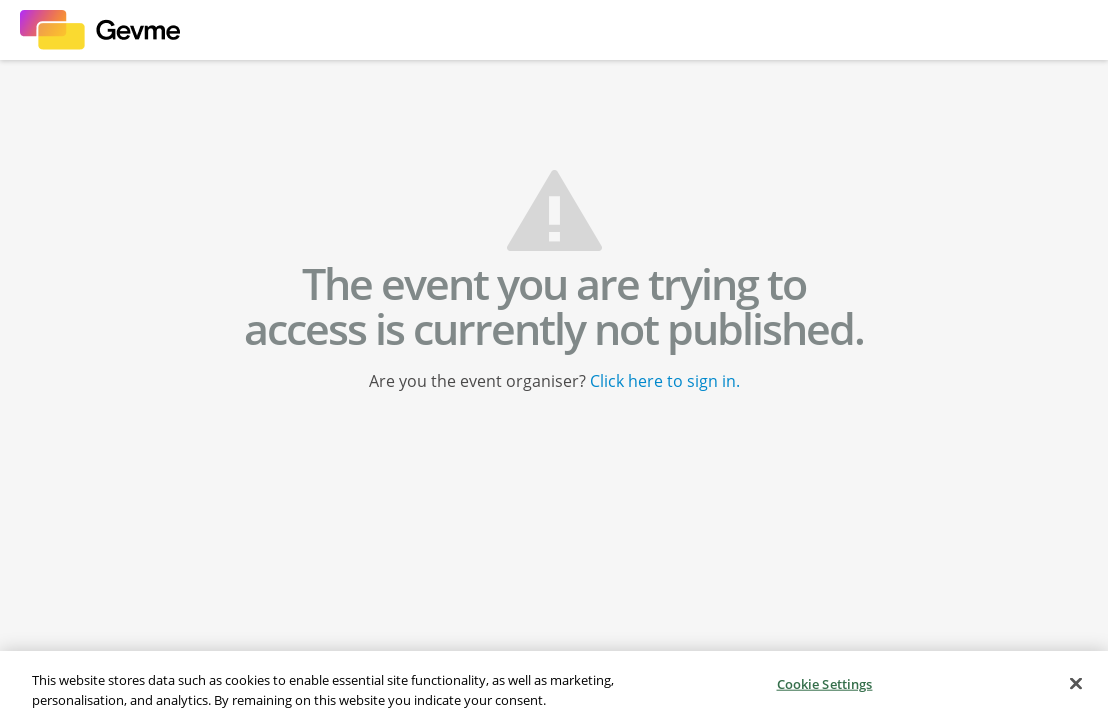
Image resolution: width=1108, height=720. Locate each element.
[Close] (1076, 685)
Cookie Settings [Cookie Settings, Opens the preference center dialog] (825, 685)
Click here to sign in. (665, 381)
